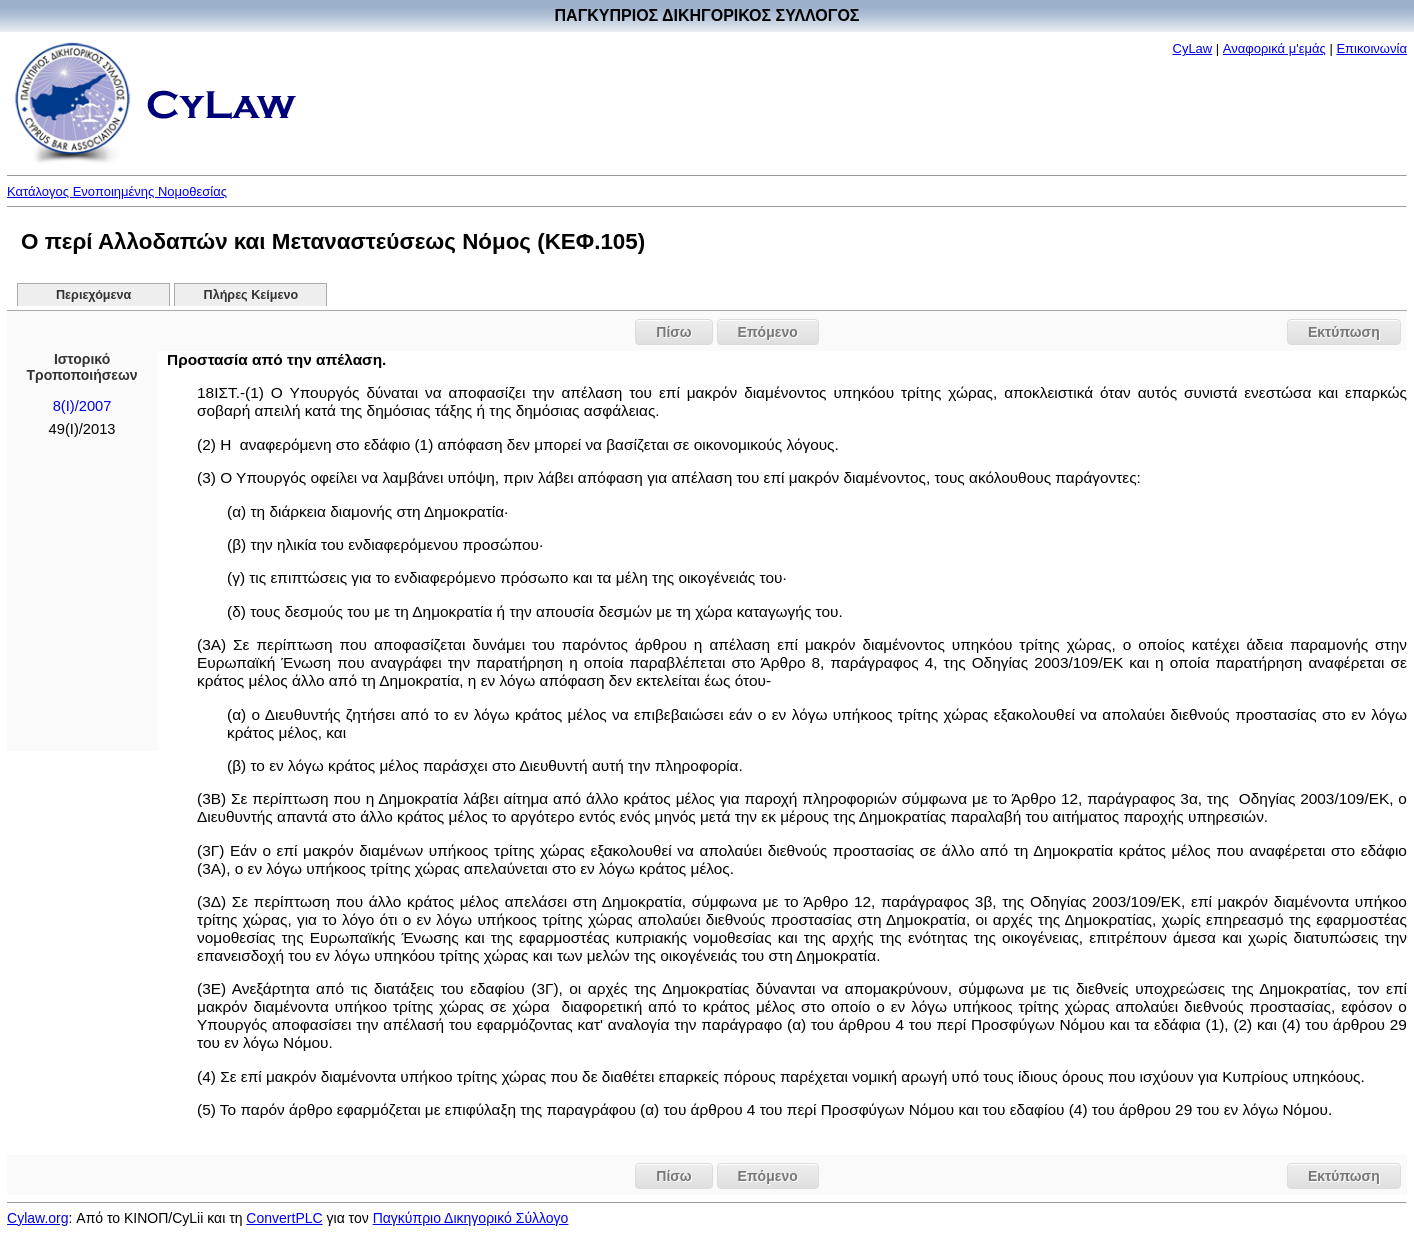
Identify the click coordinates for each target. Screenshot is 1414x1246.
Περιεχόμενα (93, 295)
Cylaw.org (37, 1218)
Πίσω (673, 332)
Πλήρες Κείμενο (251, 295)
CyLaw (1193, 48)
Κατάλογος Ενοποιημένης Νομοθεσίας (117, 191)
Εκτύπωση (1344, 332)
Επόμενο (768, 332)
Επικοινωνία (1371, 48)
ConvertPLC (284, 1218)
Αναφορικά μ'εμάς (1274, 48)
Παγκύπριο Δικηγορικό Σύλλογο (471, 1218)
